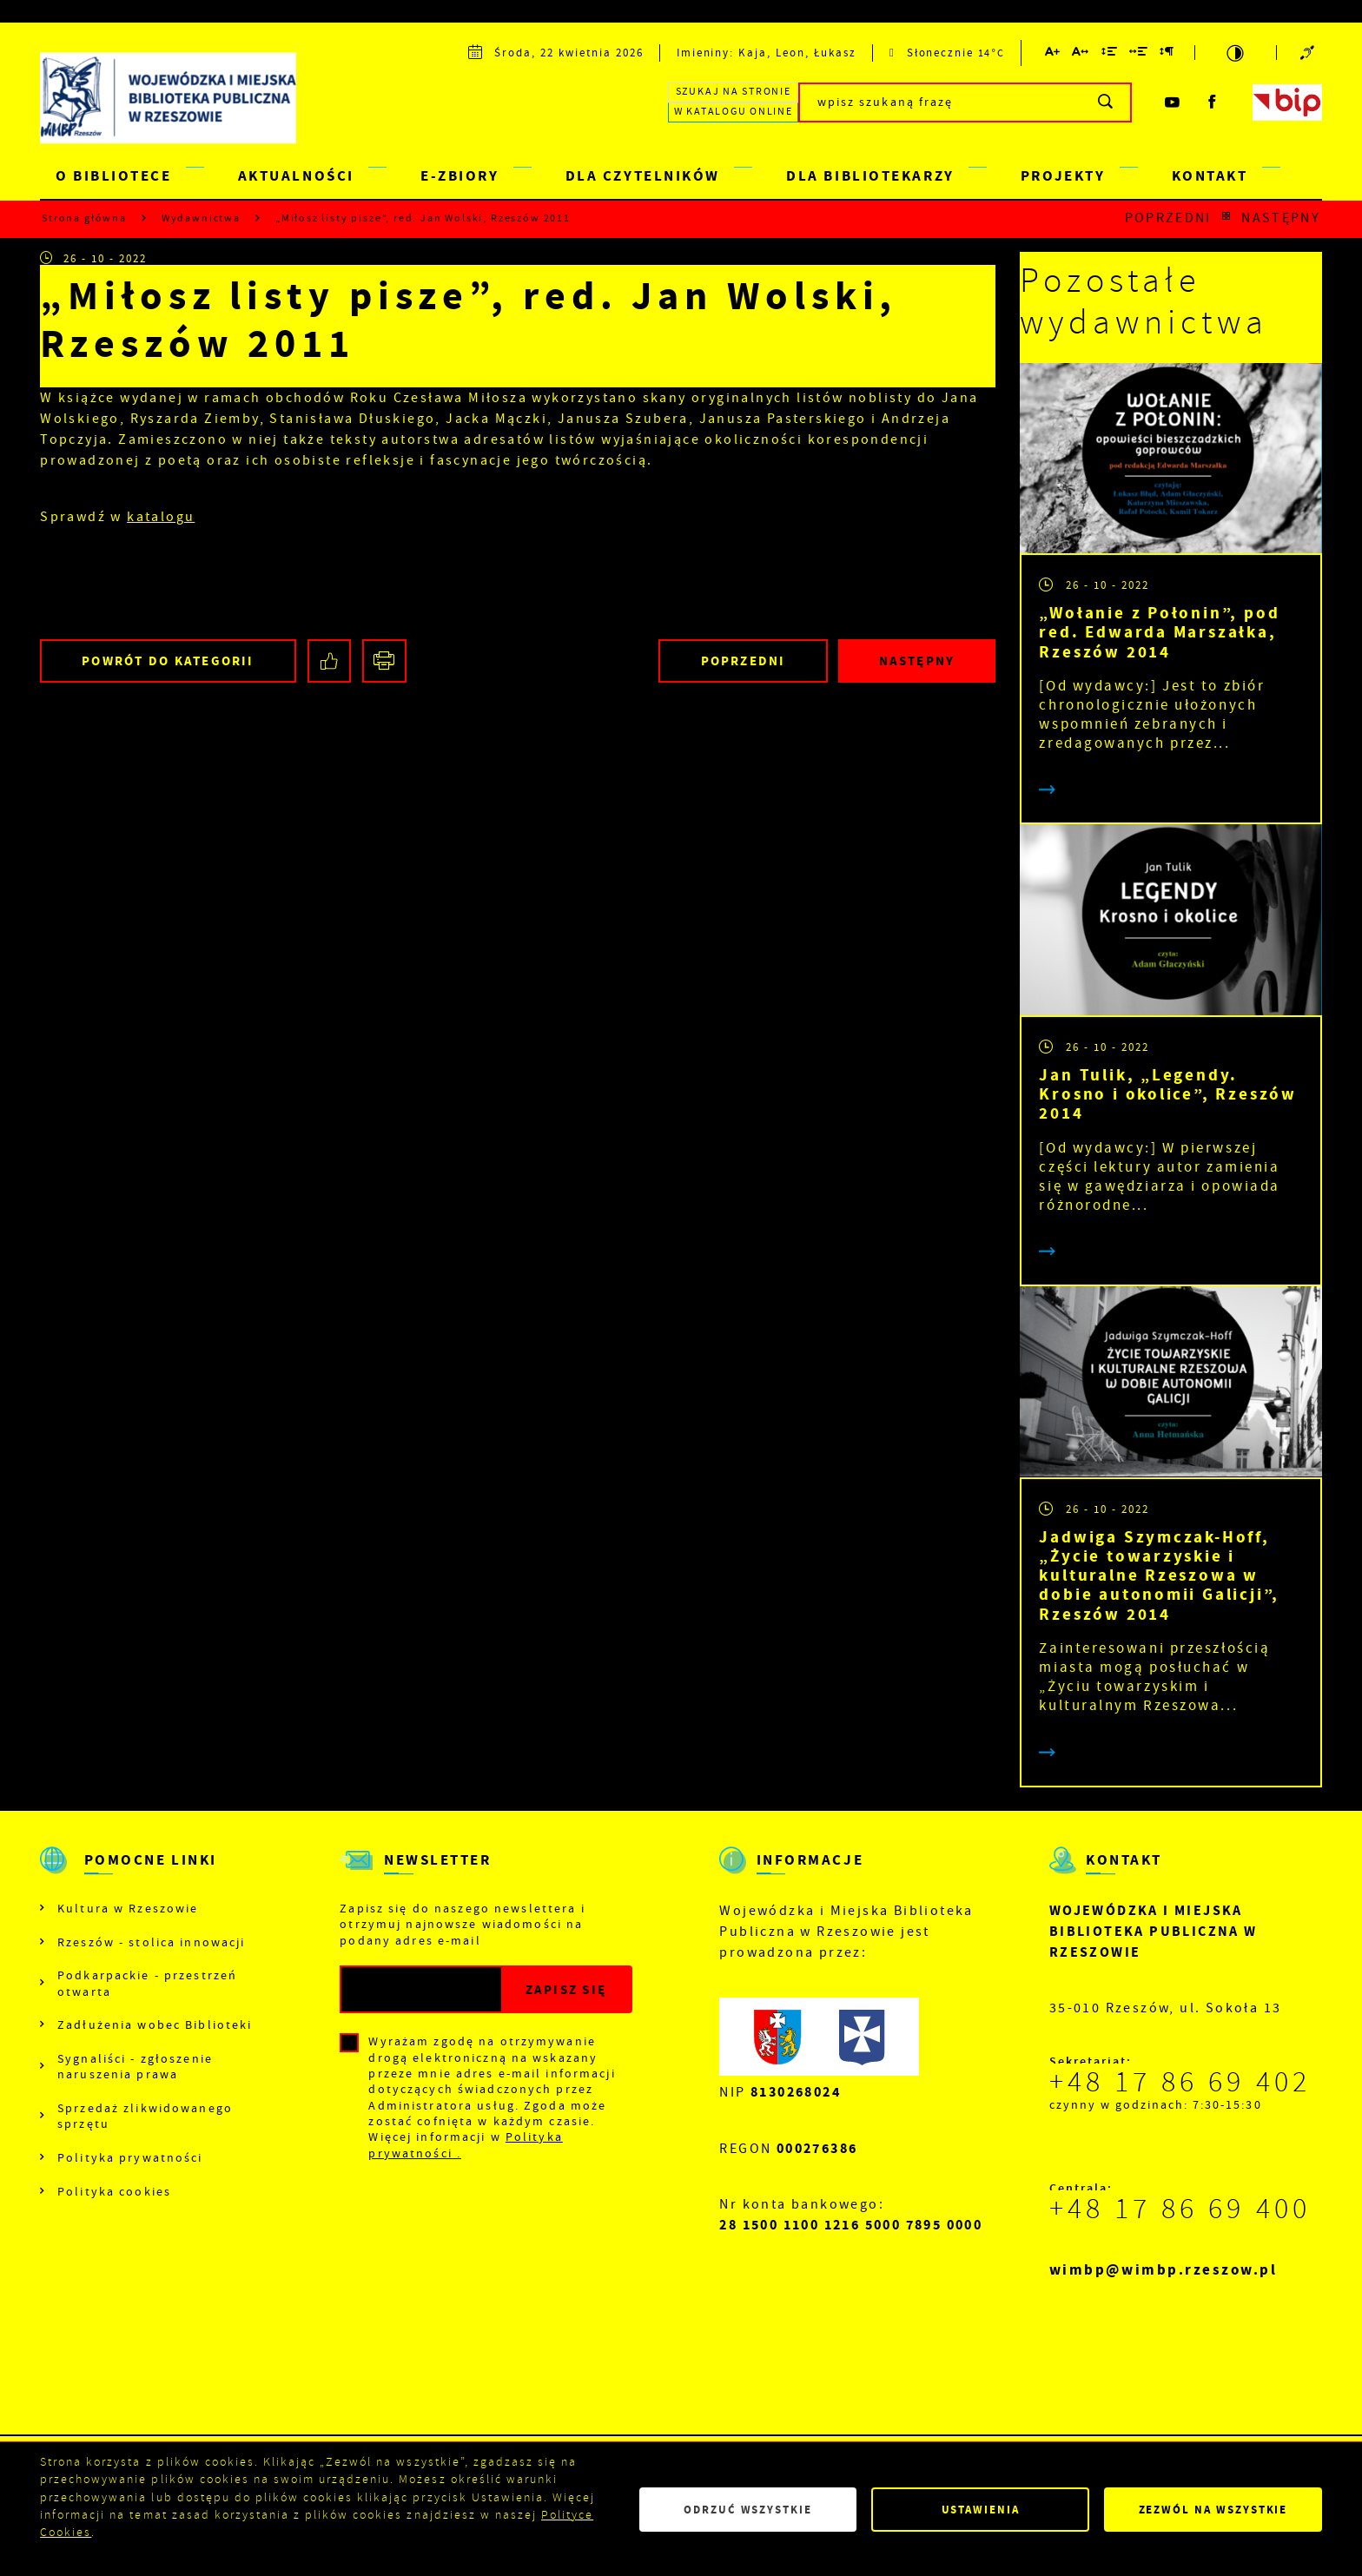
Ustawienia (981, 2509)
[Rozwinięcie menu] (146, 1874)
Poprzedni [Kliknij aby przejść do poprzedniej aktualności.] (1168, 218)
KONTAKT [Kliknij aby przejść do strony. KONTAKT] (1210, 176)
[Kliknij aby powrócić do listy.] (1226, 218)
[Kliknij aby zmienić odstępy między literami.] (1081, 54)
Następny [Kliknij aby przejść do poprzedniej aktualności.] (1280, 218)
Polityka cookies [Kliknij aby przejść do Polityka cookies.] (114, 2191)
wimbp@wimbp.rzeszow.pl (1163, 2270)
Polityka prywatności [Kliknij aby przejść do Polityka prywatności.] (129, 2157)
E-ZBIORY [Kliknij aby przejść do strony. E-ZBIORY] (459, 176)
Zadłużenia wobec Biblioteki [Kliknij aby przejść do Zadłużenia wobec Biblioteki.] (154, 2024)
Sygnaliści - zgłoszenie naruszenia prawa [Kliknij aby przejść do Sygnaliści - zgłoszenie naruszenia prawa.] (135, 2066)
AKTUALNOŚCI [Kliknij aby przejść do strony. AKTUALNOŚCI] (296, 176)
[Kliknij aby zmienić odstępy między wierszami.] (1109, 54)
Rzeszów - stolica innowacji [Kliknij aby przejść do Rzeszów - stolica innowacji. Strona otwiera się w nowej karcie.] (151, 1942)
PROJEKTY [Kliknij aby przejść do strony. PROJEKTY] (1063, 176)
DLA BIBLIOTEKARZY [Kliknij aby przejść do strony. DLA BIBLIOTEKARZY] (870, 176)
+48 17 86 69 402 (1180, 2082)
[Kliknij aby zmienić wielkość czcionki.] (1053, 54)
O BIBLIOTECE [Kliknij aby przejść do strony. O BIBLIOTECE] (114, 176)
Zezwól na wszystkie (1213, 2509)
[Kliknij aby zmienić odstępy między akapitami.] (1167, 54)
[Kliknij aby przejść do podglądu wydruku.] (384, 661)
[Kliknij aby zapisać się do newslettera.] (566, 1989)
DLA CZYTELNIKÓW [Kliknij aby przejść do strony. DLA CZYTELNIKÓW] (642, 176)
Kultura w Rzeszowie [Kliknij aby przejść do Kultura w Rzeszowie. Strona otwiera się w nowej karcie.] (127, 1908)
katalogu (161, 516)
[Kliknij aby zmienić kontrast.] (1236, 52)
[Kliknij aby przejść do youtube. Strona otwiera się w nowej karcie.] (1171, 102)
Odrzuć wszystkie (748, 2509)
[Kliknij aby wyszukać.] (1106, 102)
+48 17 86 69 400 (1180, 2208)
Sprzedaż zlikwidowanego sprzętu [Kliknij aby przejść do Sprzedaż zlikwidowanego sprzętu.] (145, 2115)
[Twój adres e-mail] (420, 1989)
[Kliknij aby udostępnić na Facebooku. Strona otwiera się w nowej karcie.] (329, 661)
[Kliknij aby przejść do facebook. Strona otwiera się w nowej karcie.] (1212, 102)
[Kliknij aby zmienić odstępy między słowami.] (1139, 54)
